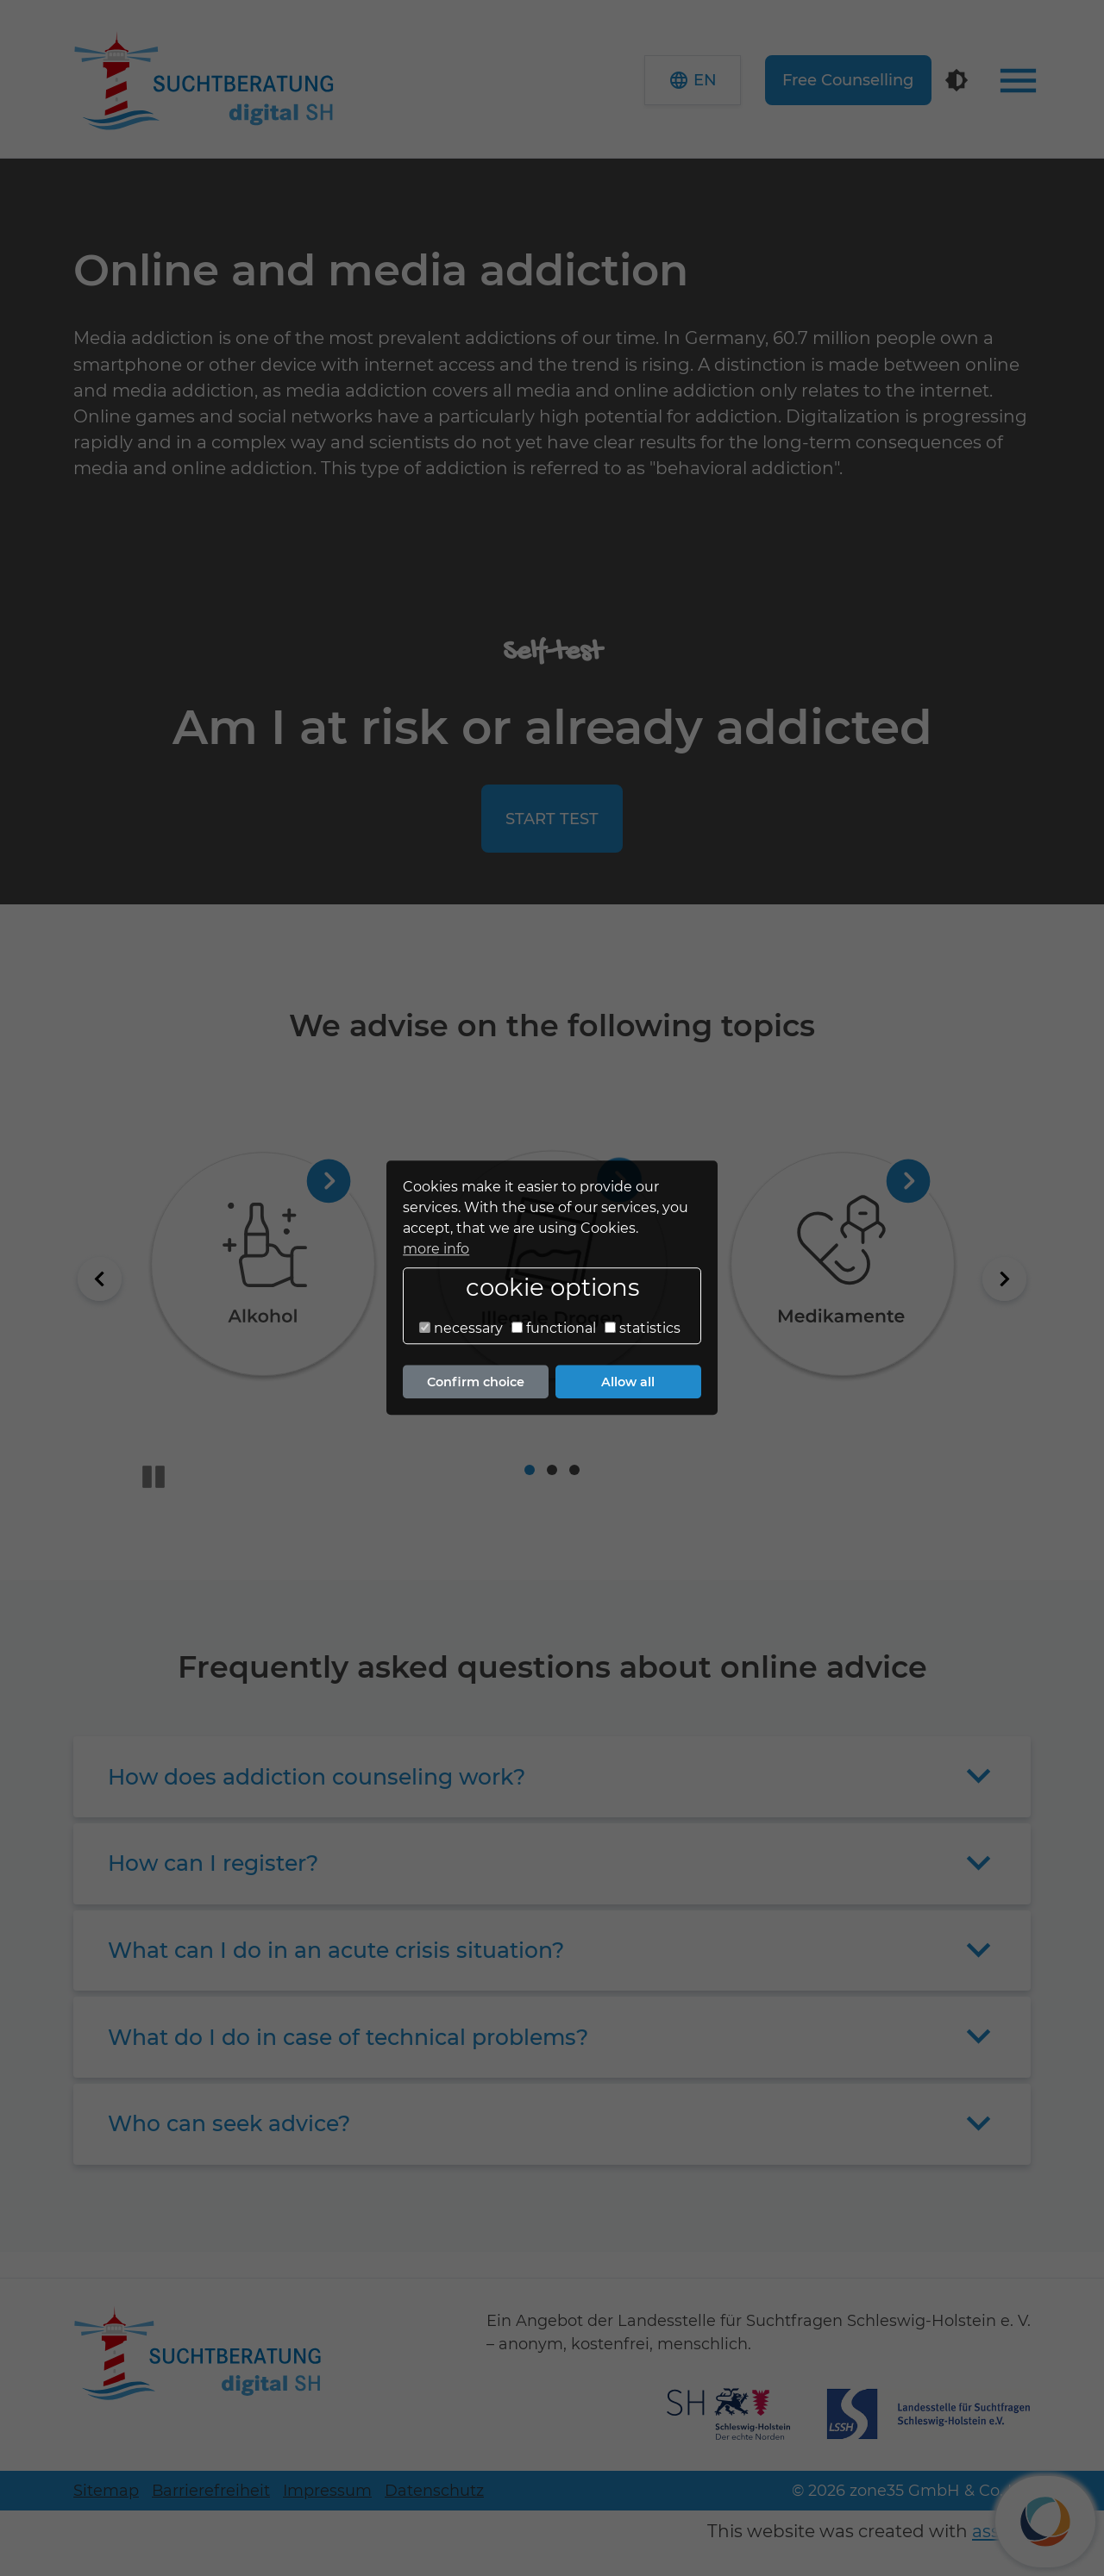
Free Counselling (847, 80)
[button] (693, 80)
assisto (1001, 2531)
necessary (461, 1328)
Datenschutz (434, 2490)
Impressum (327, 2490)
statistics (643, 1328)
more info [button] (436, 1249)
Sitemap (106, 2490)
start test (552, 819)
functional (553, 1328)
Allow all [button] (628, 1382)
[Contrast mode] (956, 80)
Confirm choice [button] (475, 1382)
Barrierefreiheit (211, 2490)
